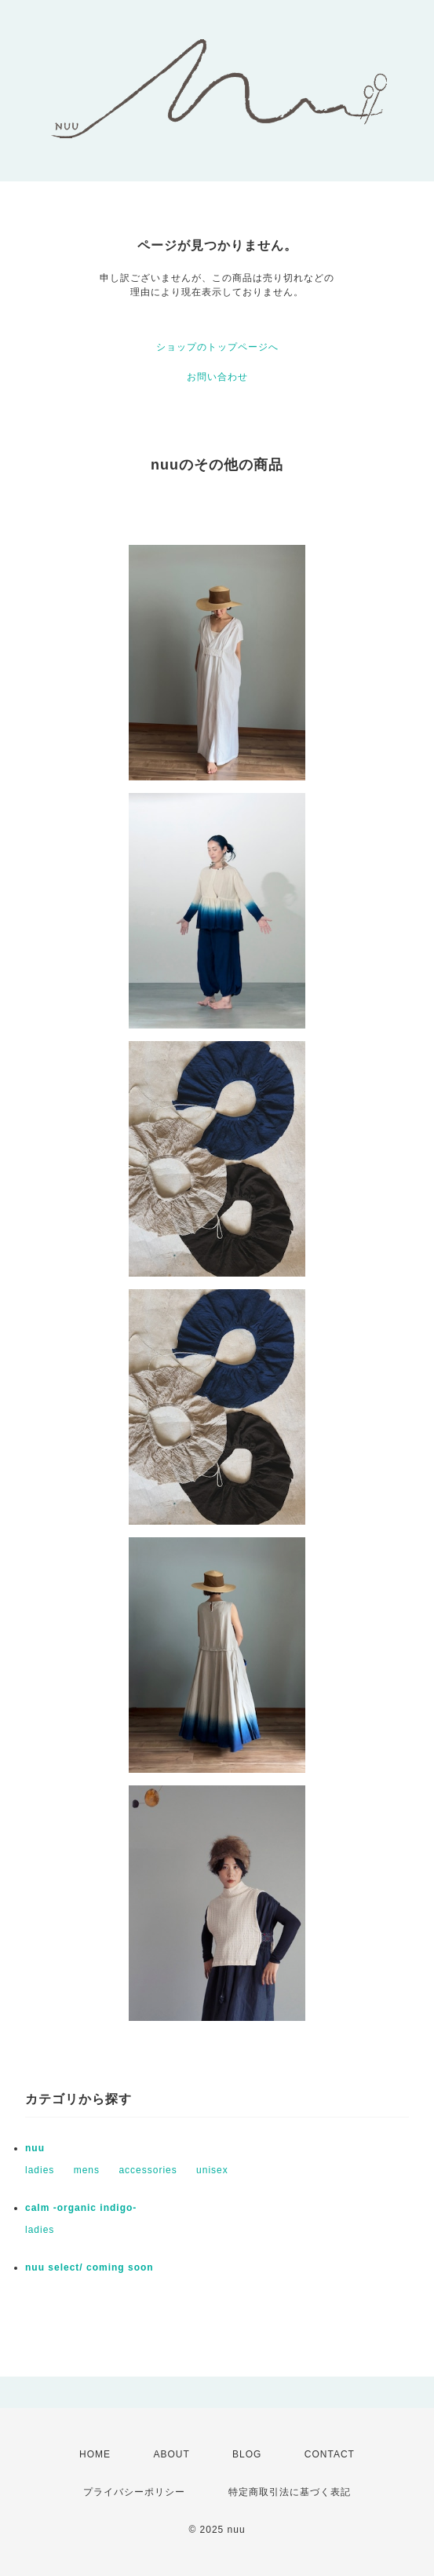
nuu (35, 2148)
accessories (148, 2170)
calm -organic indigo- (81, 2207)
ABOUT (171, 2454)
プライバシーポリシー (134, 2491)
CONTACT (330, 2454)
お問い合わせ (217, 376)
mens (87, 2170)
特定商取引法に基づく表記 (289, 2491)
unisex (212, 2170)
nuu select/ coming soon (89, 2267)
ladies (39, 2170)
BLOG (246, 2454)
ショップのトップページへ (217, 347)
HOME (95, 2454)
